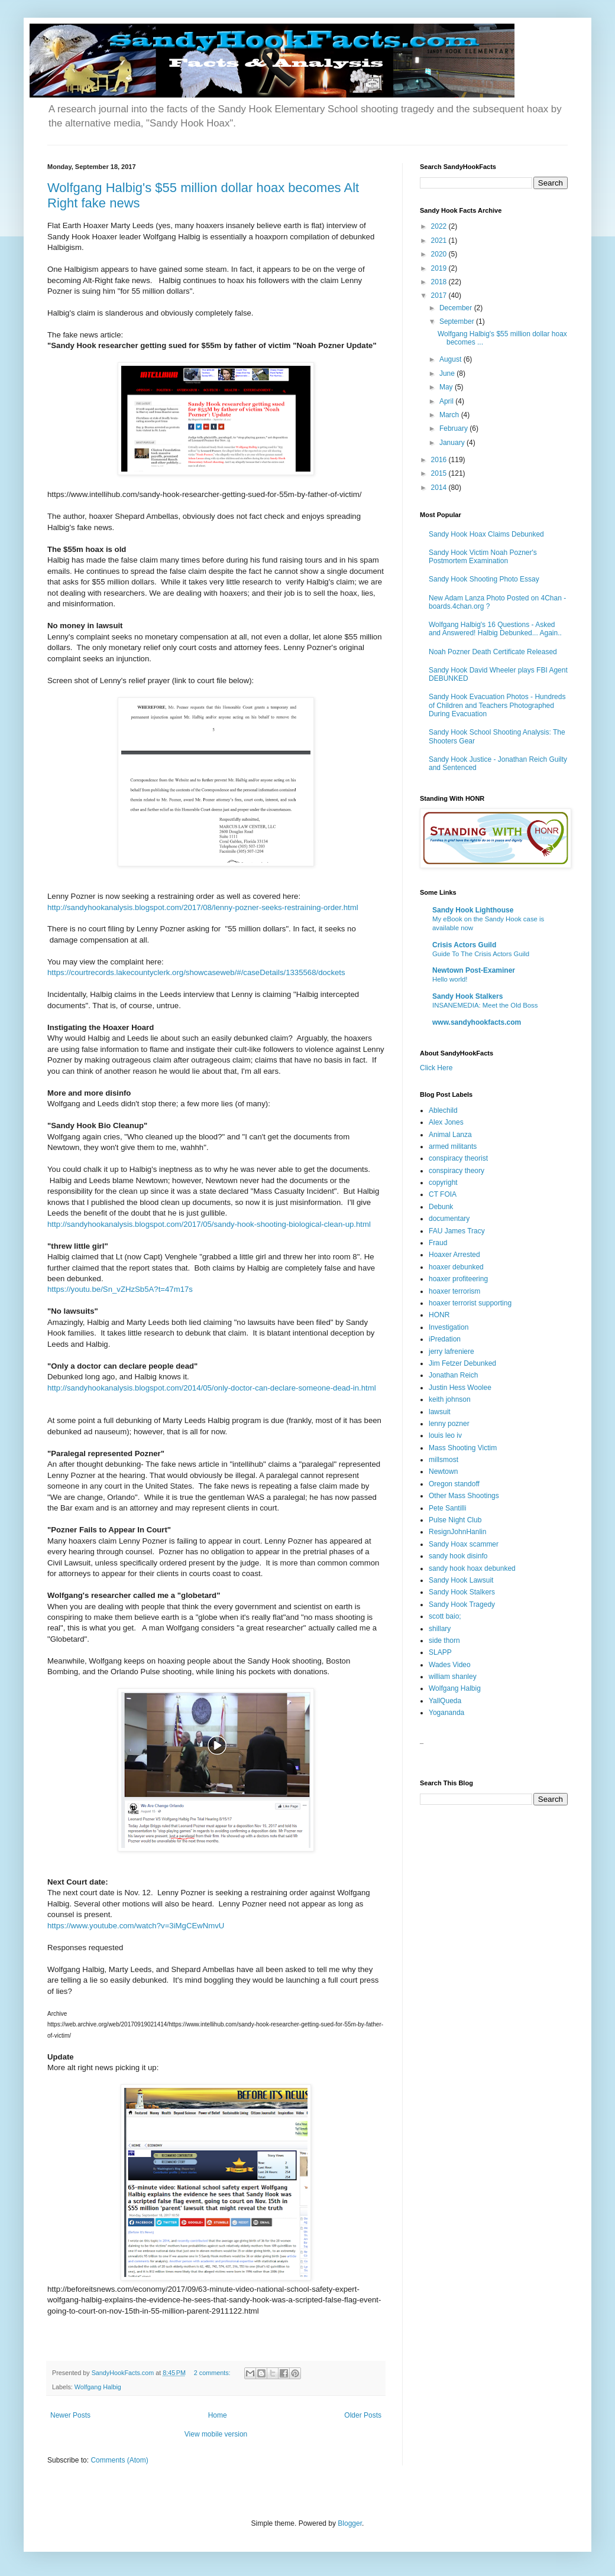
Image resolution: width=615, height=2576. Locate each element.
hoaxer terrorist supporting (470, 1303)
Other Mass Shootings (464, 1496)
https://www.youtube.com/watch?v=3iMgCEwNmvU (135, 1925)
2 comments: (213, 2372)
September (457, 321)
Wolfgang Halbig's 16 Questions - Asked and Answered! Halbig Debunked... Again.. (495, 629)
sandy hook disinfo (458, 1556)
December (456, 308)
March (450, 415)
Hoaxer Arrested (454, 1254)
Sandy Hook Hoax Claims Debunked (486, 534)
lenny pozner (449, 1423)
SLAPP (440, 1652)
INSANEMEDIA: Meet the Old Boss (485, 1005)
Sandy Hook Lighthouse (472, 910)
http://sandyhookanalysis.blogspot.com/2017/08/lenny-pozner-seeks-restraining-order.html (202, 907)
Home (217, 2415)
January (453, 442)
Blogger (350, 2523)
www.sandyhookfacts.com (476, 1022)
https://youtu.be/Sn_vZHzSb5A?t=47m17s (120, 1289)
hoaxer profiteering (458, 1279)
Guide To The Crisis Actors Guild (480, 953)
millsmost (443, 1460)
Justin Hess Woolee (460, 1387)
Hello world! (450, 979)
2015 (440, 473)
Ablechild (443, 1110)
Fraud (438, 1243)
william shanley (453, 1676)
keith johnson (450, 1399)
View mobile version (216, 2434)
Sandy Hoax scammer (464, 1544)
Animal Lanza (450, 1135)
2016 (440, 460)
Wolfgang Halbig (98, 2386)
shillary (440, 1629)
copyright (443, 1182)
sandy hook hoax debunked (472, 1568)
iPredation (445, 1339)
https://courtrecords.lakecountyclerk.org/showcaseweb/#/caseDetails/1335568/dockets (196, 972)
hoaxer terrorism (454, 1291)
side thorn (444, 1640)
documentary (449, 1218)
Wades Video (450, 1665)
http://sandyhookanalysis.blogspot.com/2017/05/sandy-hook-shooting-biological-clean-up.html (209, 1224)
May (447, 387)
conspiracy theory (456, 1171)
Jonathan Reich (453, 1375)
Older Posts (362, 2415)
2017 (440, 295)
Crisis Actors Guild (464, 945)
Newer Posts (70, 2415)
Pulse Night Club (455, 1520)
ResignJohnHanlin (457, 1532)
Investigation (448, 1327)
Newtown (443, 1471)
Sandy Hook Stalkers (467, 996)
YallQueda (445, 1701)
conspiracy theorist (458, 1158)
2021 (440, 240)
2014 (440, 487)
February (454, 428)
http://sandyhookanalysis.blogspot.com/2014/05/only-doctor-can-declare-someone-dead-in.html (211, 1387)
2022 (440, 226)
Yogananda (446, 1712)
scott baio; (445, 1616)
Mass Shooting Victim (463, 1448)
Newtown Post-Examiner (473, 970)
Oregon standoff (454, 1484)
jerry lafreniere (451, 1351)
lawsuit (440, 1412)
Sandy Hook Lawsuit (461, 1580)
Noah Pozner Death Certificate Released (493, 652)
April (447, 401)
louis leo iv (445, 1435)
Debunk (441, 1207)
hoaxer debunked (456, 1267)
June (448, 373)
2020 (440, 254)
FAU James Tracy (457, 1231)
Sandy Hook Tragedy (462, 1604)
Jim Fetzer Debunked (462, 1363)
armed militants (453, 1146)
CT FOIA (443, 1194)
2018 (440, 282)
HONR (439, 1315)
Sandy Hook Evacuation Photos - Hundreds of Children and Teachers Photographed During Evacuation (497, 705)
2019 (440, 268)
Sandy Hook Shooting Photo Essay (484, 579)
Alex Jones (446, 1122)
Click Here (436, 1068)
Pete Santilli (447, 1508)
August (451, 359)
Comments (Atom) (119, 2460)
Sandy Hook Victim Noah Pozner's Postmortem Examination (483, 556)
